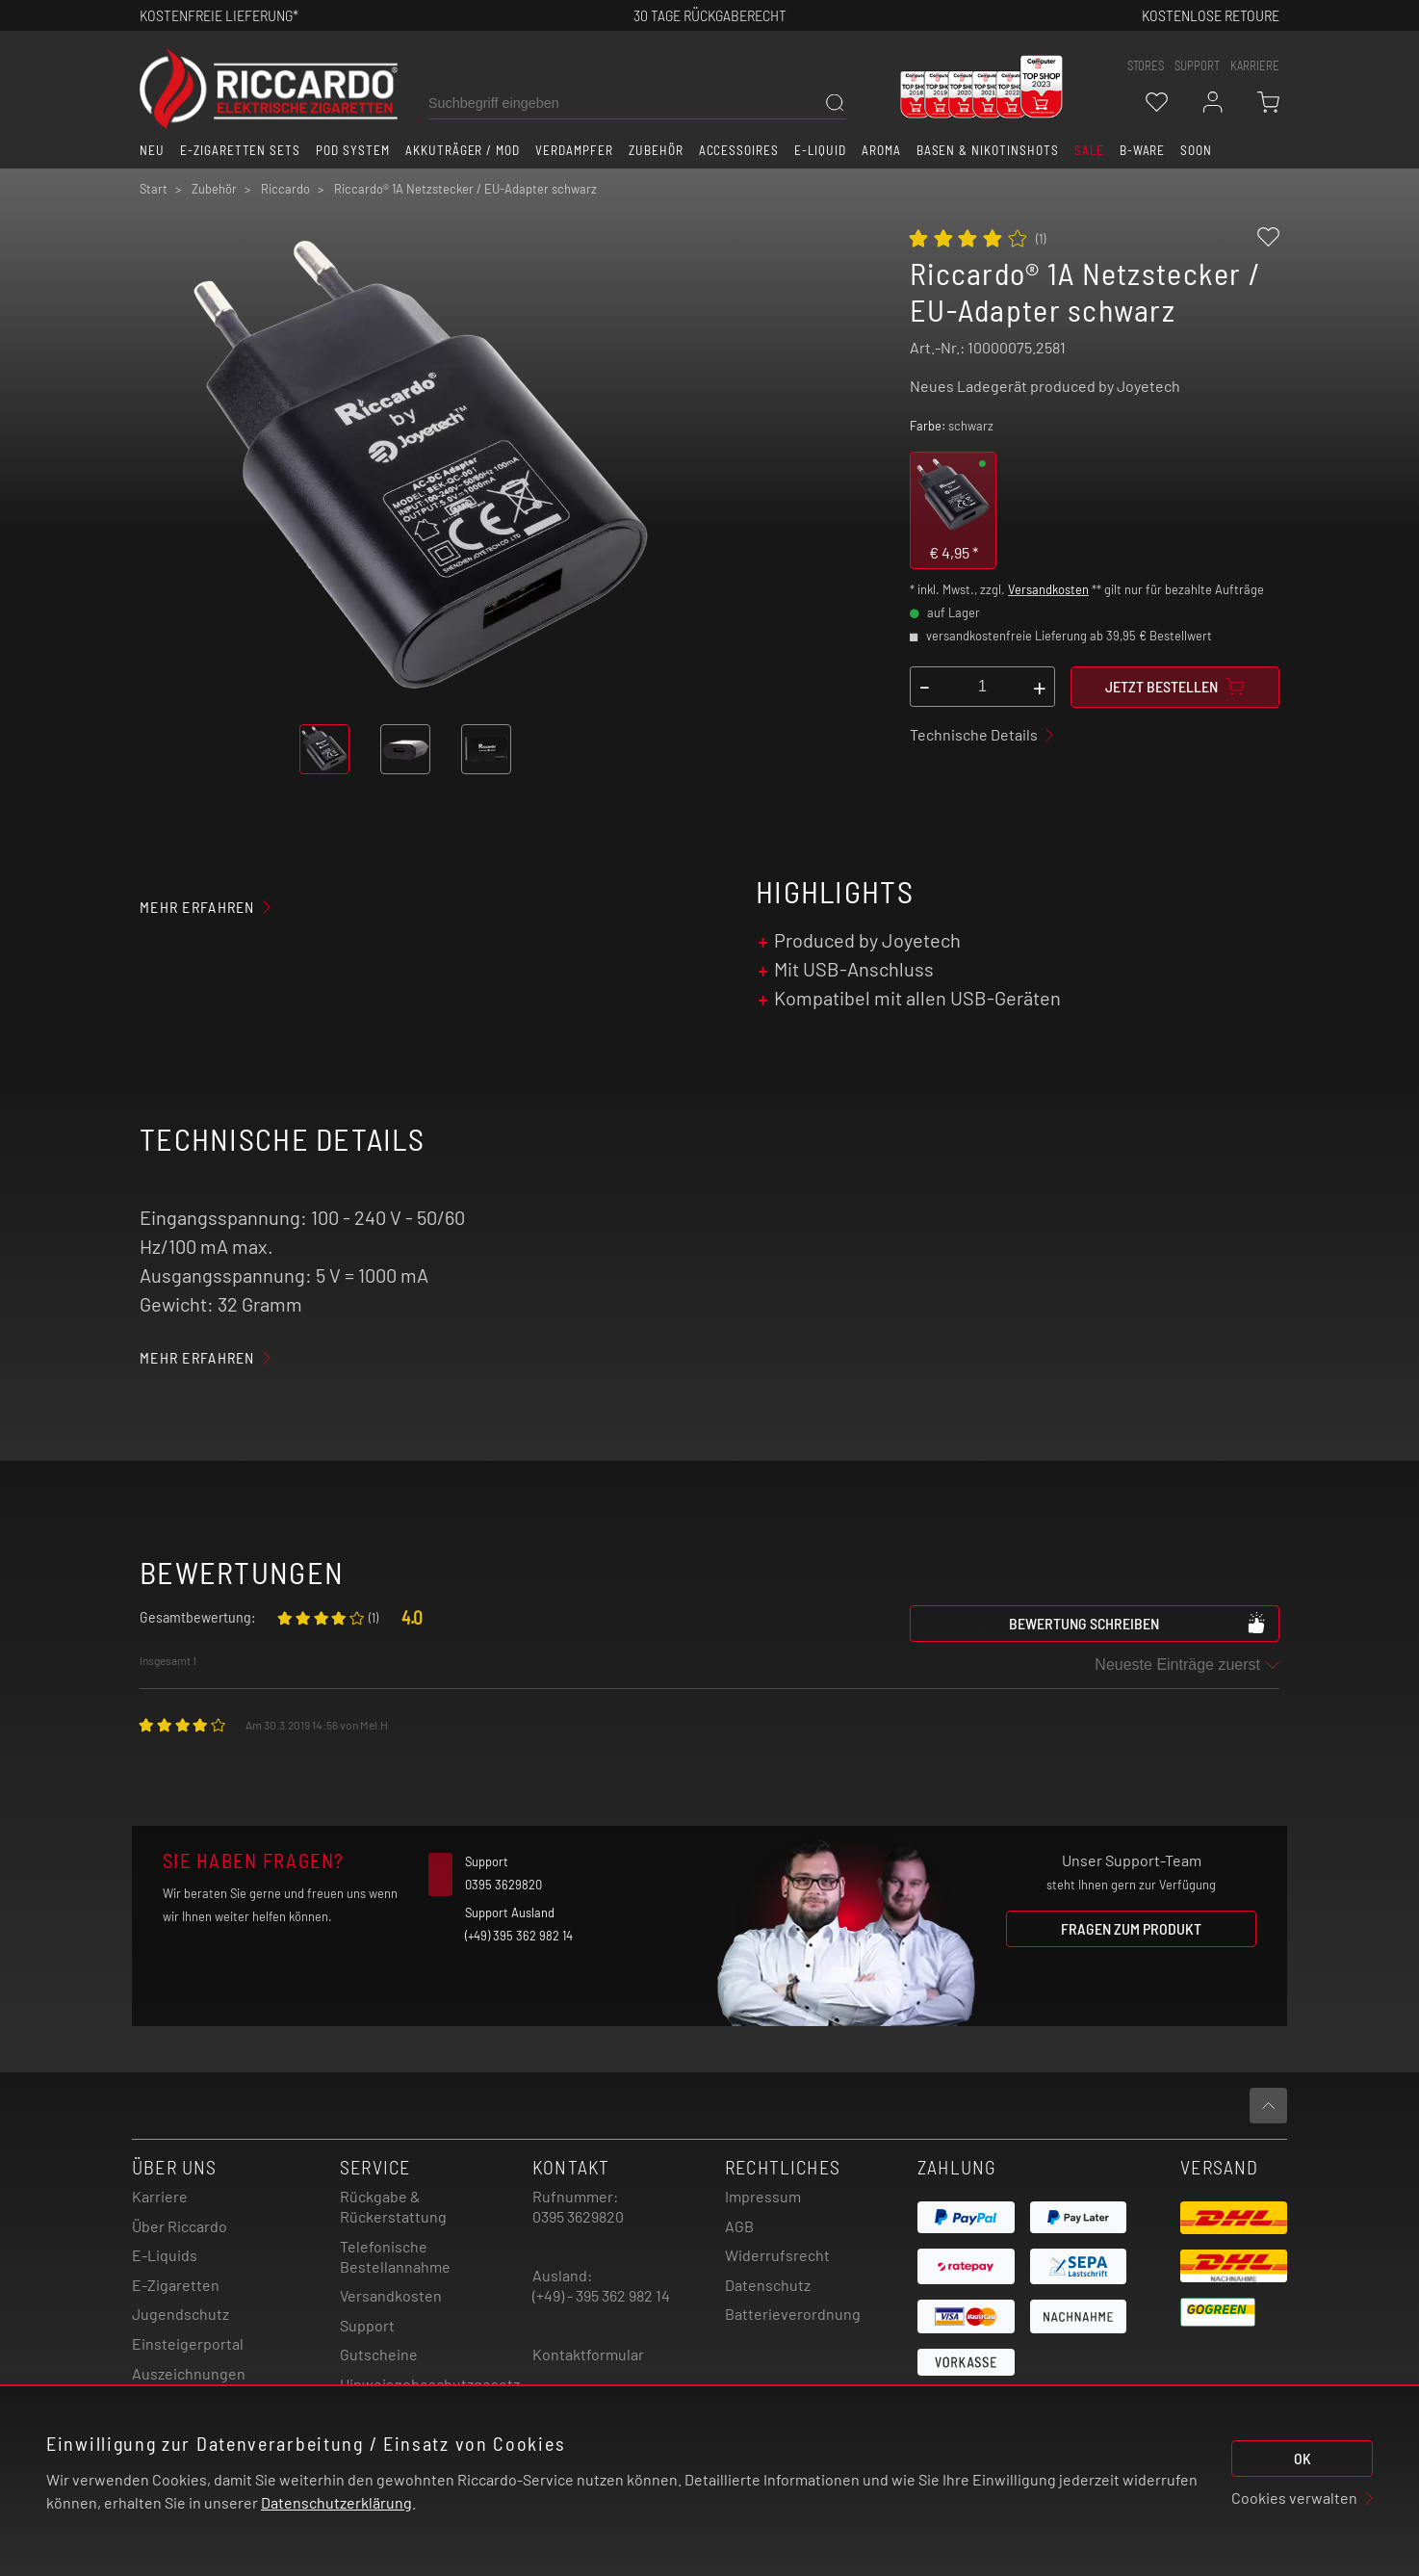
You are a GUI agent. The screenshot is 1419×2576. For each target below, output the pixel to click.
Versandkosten (1048, 589)
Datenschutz (768, 2285)
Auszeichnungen (188, 2373)
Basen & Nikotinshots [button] (987, 150)
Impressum (763, 2196)
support (1197, 65)
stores (1145, 65)
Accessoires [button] (739, 150)
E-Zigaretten (175, 2285)
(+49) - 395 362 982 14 (601, 2295)
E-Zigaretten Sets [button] (240, 150)
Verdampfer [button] (574, 150)
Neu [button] (152, 150)
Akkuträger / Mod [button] (462, 150)
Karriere (1254, 65)
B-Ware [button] (1143, 150)
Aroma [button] (881, 150)
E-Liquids (164, 2255)
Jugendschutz (180, 2313)
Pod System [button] (353, 150)
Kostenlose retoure (1210, 15)
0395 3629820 (578, 2216)
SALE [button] (1089, 150)
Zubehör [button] (656, 150)
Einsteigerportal (188, 2343)
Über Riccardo (179, 2226)
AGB (739, 2226)
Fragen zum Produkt (1131, 1928)
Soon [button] (1196, 150)
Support (367, 2325)
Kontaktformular (588, 2354)
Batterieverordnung (793, 2313)
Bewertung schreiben (1138, 1622)
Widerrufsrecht (777, 2255)
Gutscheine (379, 2354)
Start (154, 188)
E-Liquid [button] (820, 150)
